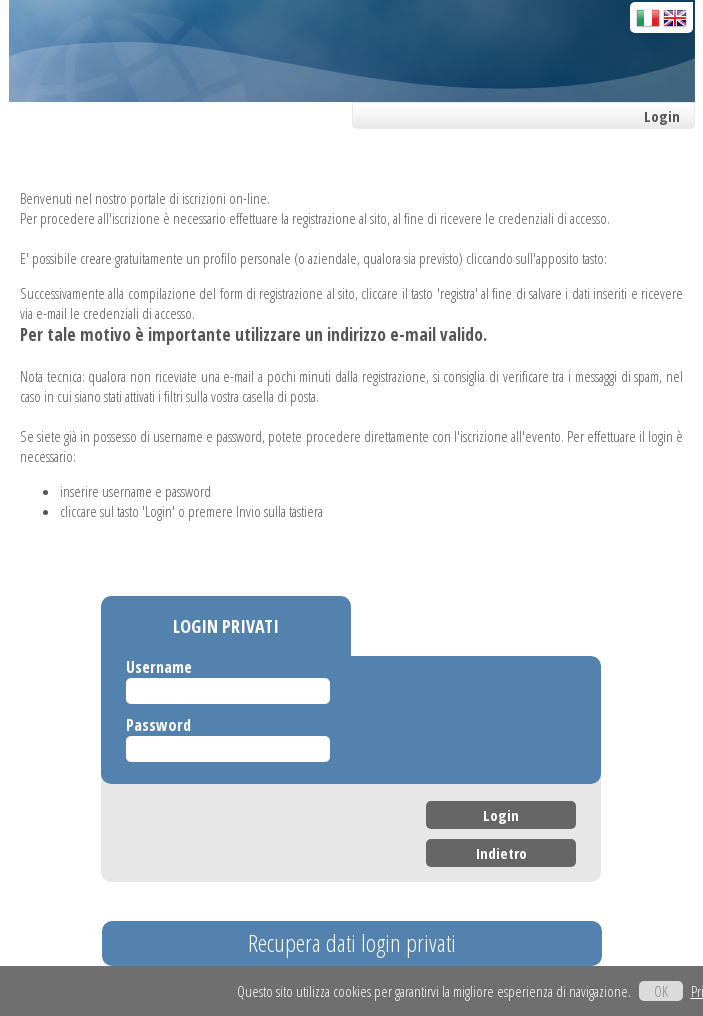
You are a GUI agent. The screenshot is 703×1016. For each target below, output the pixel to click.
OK (661, 991)
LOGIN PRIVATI (226, 626)
